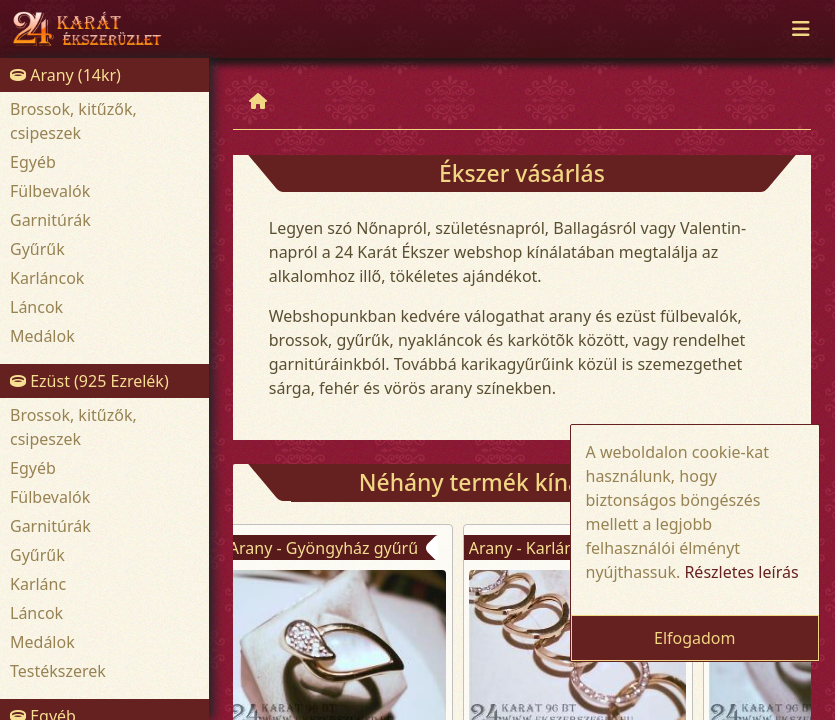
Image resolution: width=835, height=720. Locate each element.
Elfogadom (695, 638)
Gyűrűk (37, 249)
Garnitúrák (50, 220)
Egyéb (33, 162)
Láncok (36, 307)
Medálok (42, 336)
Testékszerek (58, 671)
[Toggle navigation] (801, 29)
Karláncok (47, 278)
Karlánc (38, 584)
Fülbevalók (50, 191)
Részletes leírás (741, 572)
